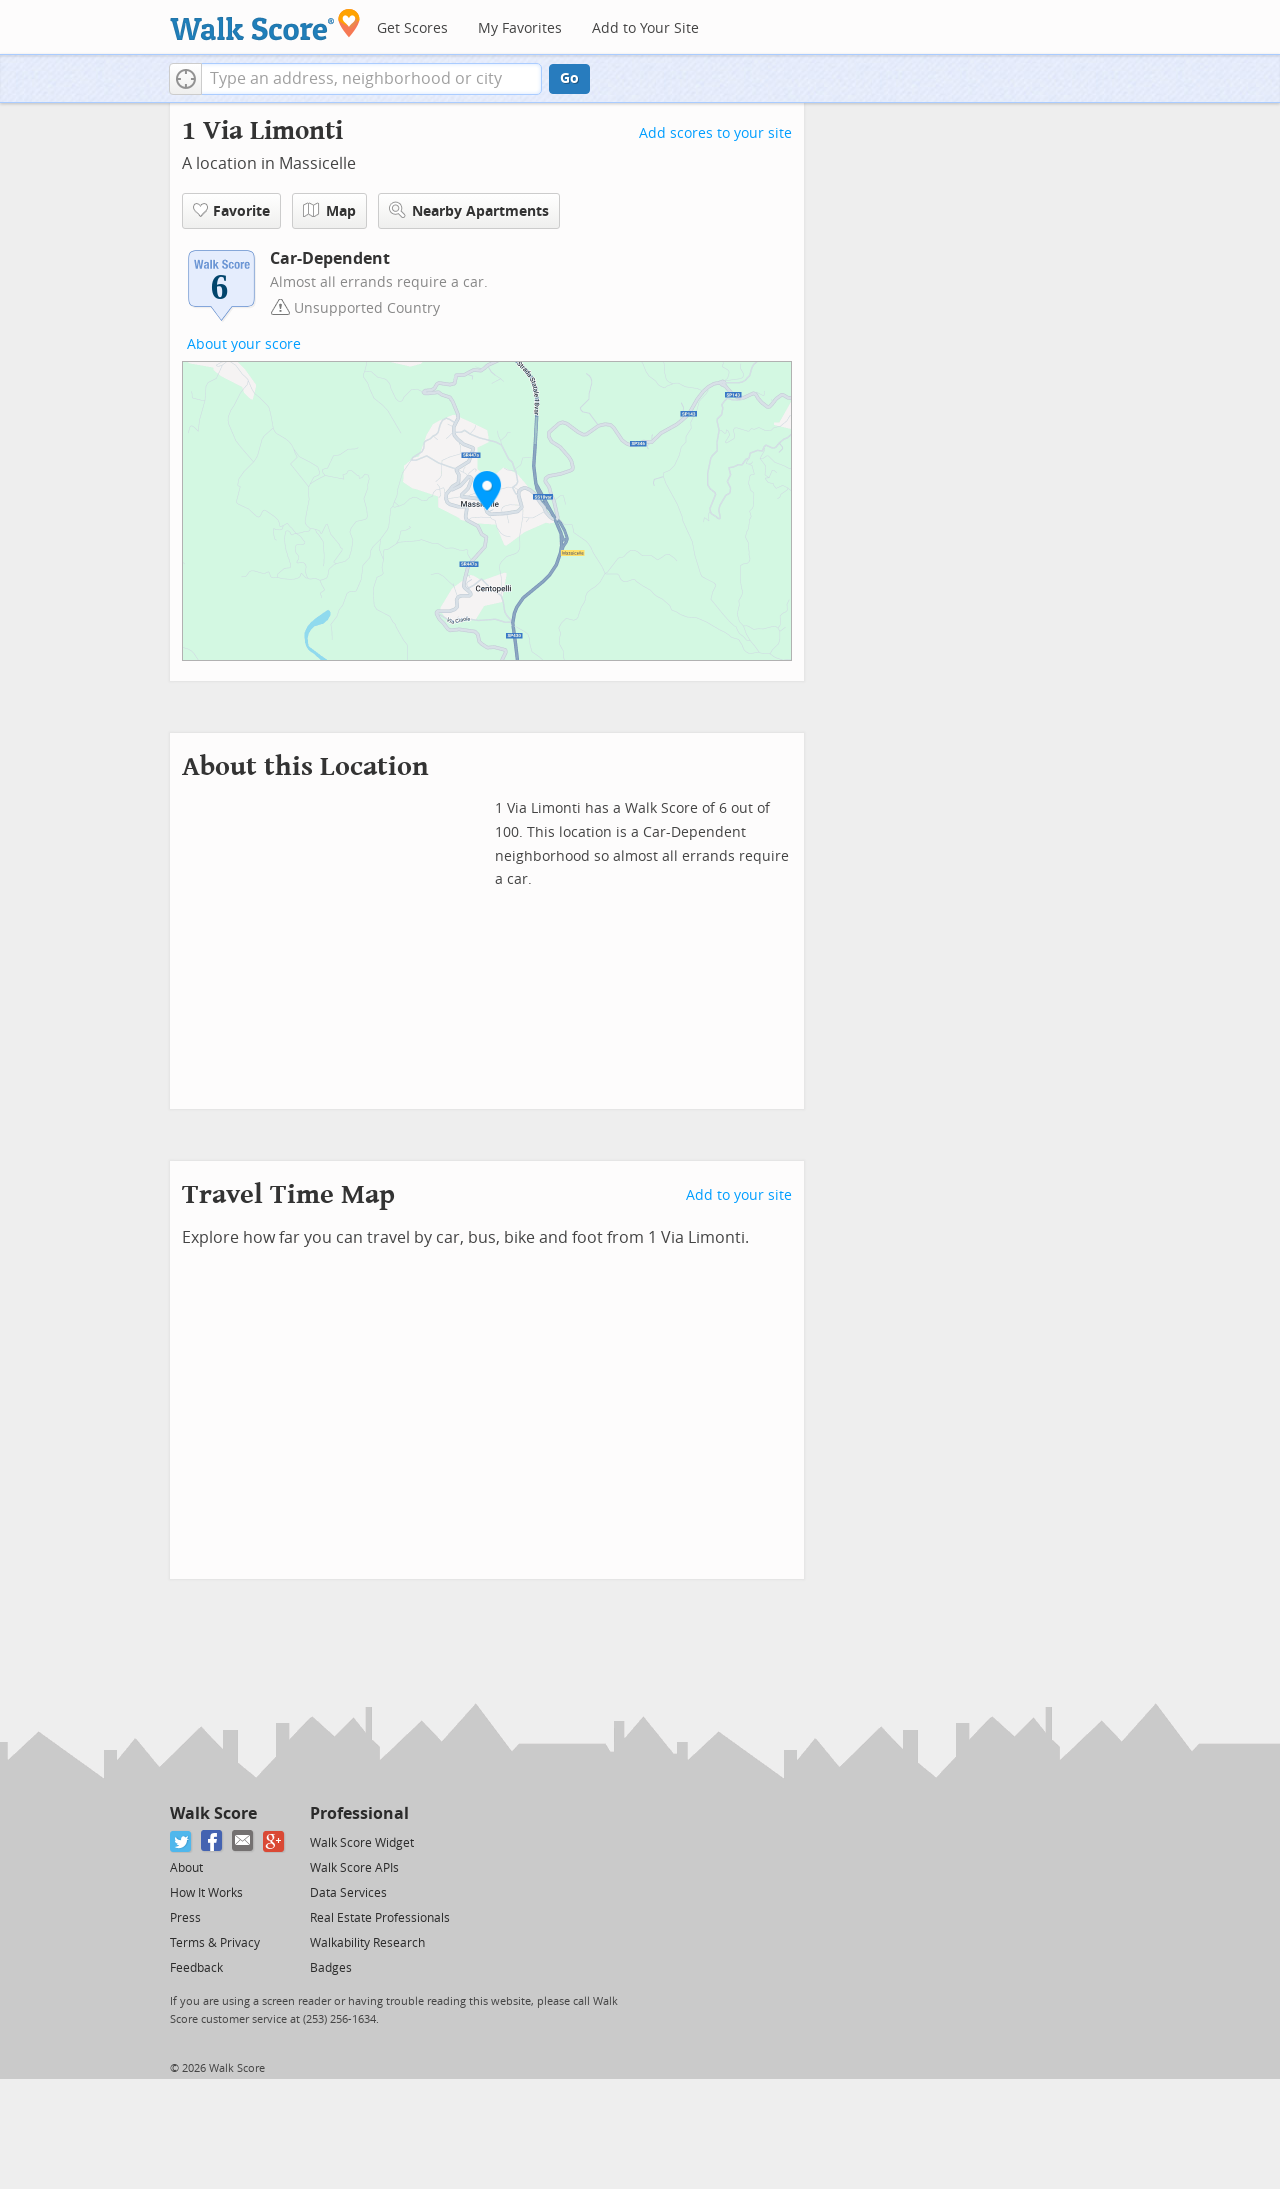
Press (185, 1918)
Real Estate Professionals (380, 1918)
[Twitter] (181, 1841)
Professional (359, 1813)
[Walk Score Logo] (265, 24)
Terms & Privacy (215, 1943)
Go (569, 78)
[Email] (243, 1841)
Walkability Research (367, 1943)
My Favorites (520, 28)
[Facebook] (212, 1841)
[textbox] (371, 79)
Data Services (348, 1893)
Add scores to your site (715, 133)
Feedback (196, 1968)
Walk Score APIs (354, 1868)
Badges (331, 1968)
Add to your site (739, 1195)
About (186, 1868)
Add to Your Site (645, 28)
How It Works (206, 1893)
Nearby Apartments (469, 210)
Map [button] (329, 211)
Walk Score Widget (362, 1843)
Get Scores (412, 28)
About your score (244, 344)
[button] (185, 79)
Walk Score (213, 1813)
